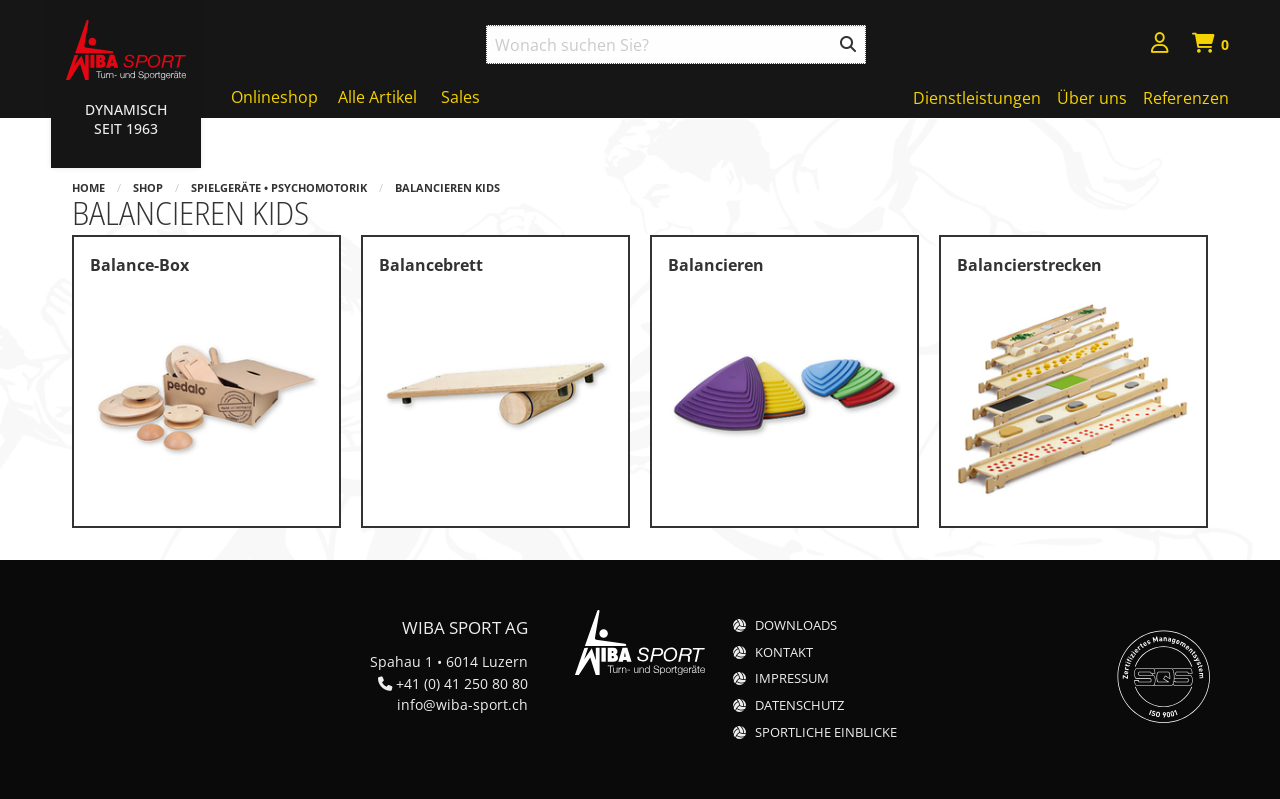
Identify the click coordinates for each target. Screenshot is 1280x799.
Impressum (792, 678)
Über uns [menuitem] (1092, 98)
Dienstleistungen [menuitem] (977, 98)
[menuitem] (1160, 45)
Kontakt (784, 652)
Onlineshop (274, 97)
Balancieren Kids (447, 187)
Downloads (796, 625)
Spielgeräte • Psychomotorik (279, 187)
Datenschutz (799, 705)
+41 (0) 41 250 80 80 (462, 683)
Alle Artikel (377, 97)
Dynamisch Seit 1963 (126, 119)
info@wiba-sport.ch (462, 704)
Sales (460, 97)
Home (88, 187)
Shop (148, 187)
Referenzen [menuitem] (1186, 98)
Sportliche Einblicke (826, 732)
